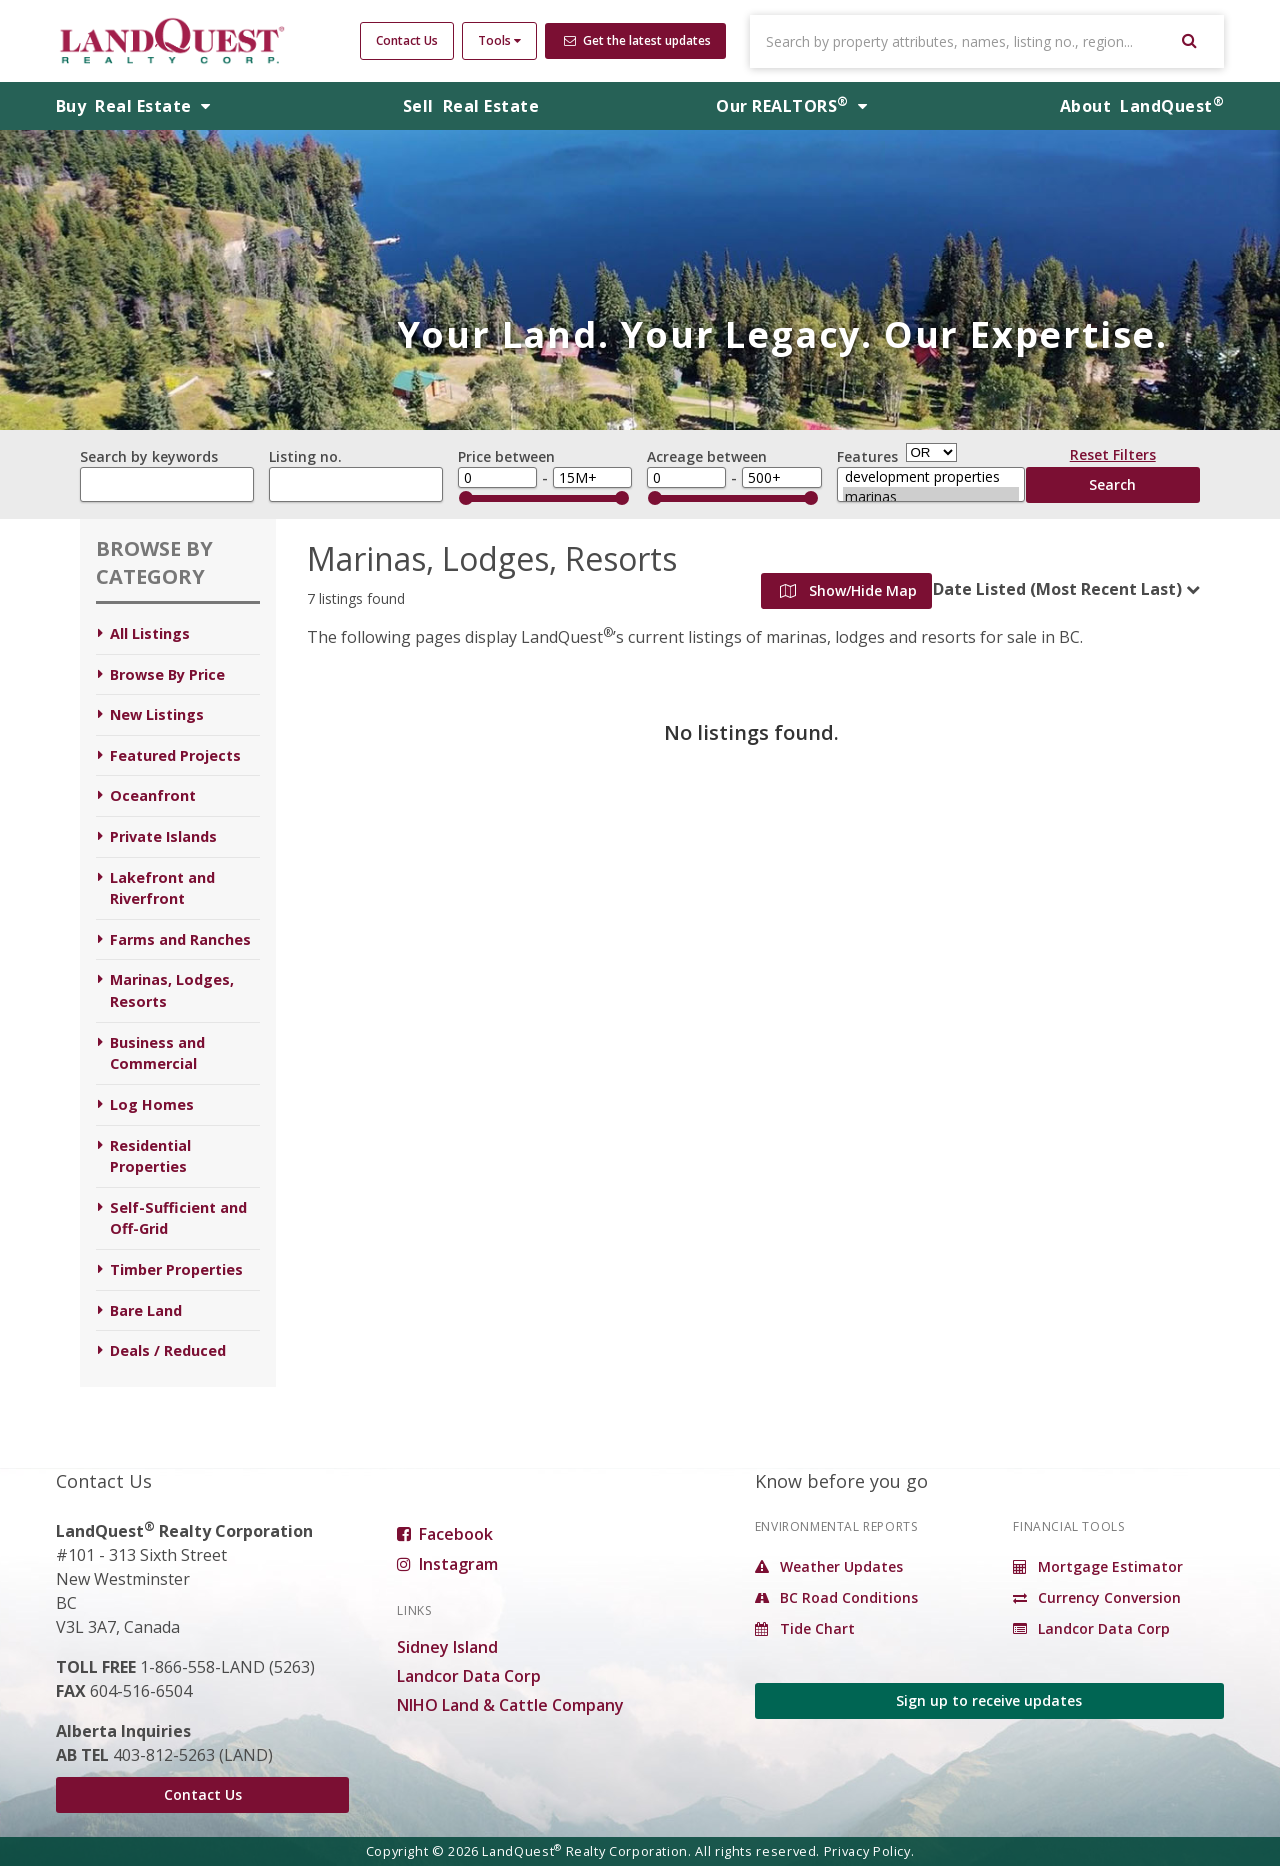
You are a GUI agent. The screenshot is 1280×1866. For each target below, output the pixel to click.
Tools (499, 40)
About (1142, 106)
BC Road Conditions (836, 1597)
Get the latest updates (637, 40)
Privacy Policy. (869, 1851)
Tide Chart (805, 1628)
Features (867, 456)
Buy (133, 106)
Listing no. (305, 456)
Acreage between (707, 456)
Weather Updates (829, 1566)
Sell (471, 106)
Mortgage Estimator (1098, 1566)
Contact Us (407, 40)
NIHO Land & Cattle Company (510, 1705)
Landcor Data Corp (469, 1676)
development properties (931, 477)
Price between (506, 456)
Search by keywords (149, 456)
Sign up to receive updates (989, 1700)
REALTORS (791, 106)
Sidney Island (447, 1647)
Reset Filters (1113, 458)
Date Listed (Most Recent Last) (1057, 589)
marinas (931, 497)
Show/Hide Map (848, 590)
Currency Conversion (1097, 1597)
